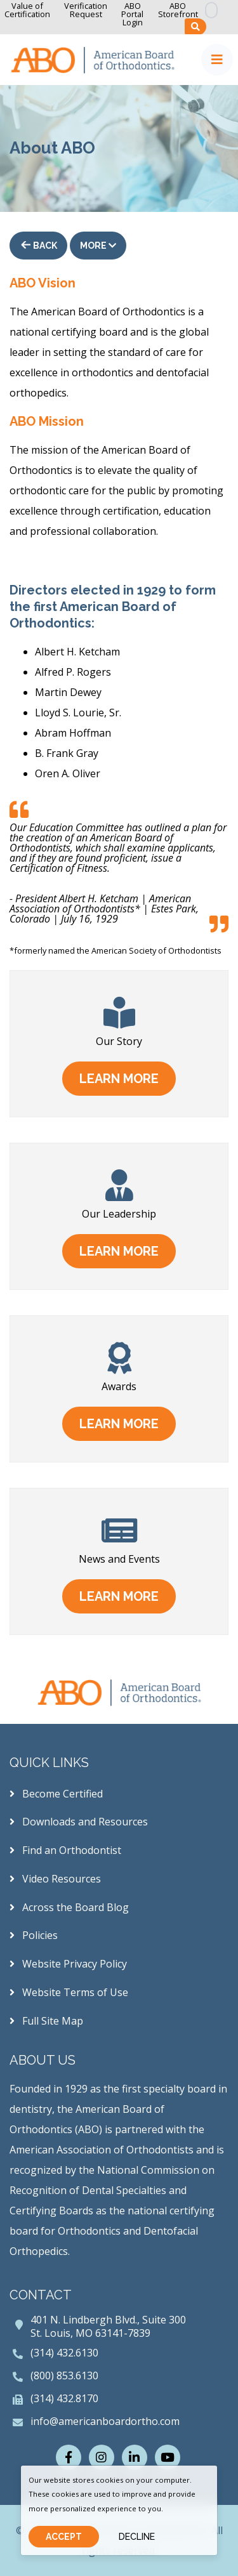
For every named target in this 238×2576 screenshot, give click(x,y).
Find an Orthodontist (65, 1850)
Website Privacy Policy (68, 1964)
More (98, 245)
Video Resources (55, 1879)
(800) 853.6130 (64, 2375)
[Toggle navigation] (217, 60)
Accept (64, 2537)
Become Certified (56, 1794)
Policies (34, 1935)
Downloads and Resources (79, 1822)
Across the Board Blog (69, 1907)
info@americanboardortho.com (105, 2421)
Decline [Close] (137, 2537)
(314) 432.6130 (64, 2353)
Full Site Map (46, 2021)
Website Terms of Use (69, 1992)
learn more (119, 1078)
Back (44, 245)
